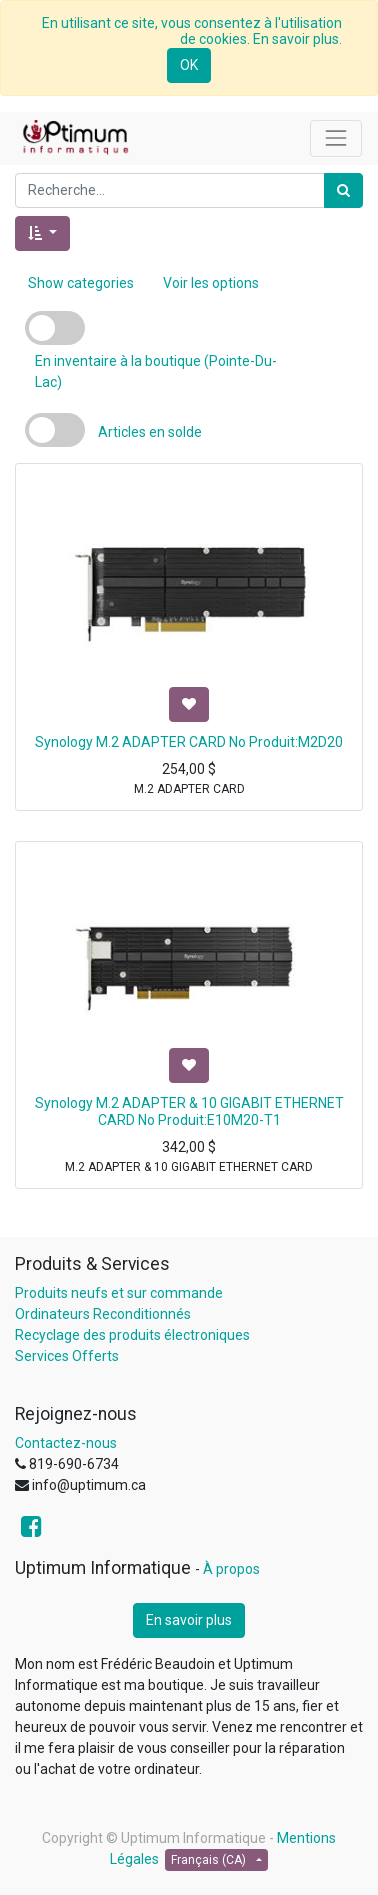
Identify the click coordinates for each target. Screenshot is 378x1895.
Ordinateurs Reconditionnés (103, 1314)
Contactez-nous (66, 1443)
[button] (42, 233)
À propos (231, 1569)
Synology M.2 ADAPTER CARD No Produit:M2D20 (189, 742)
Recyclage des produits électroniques (132, 1335)
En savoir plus (189, 1620)
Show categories (81, 283)
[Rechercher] (343, 190)
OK (189, 65)
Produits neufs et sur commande (119, 1293)
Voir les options (211, 283)
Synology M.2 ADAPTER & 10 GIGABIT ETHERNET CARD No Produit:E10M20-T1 (189, 1111)
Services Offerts (67, 1356)
